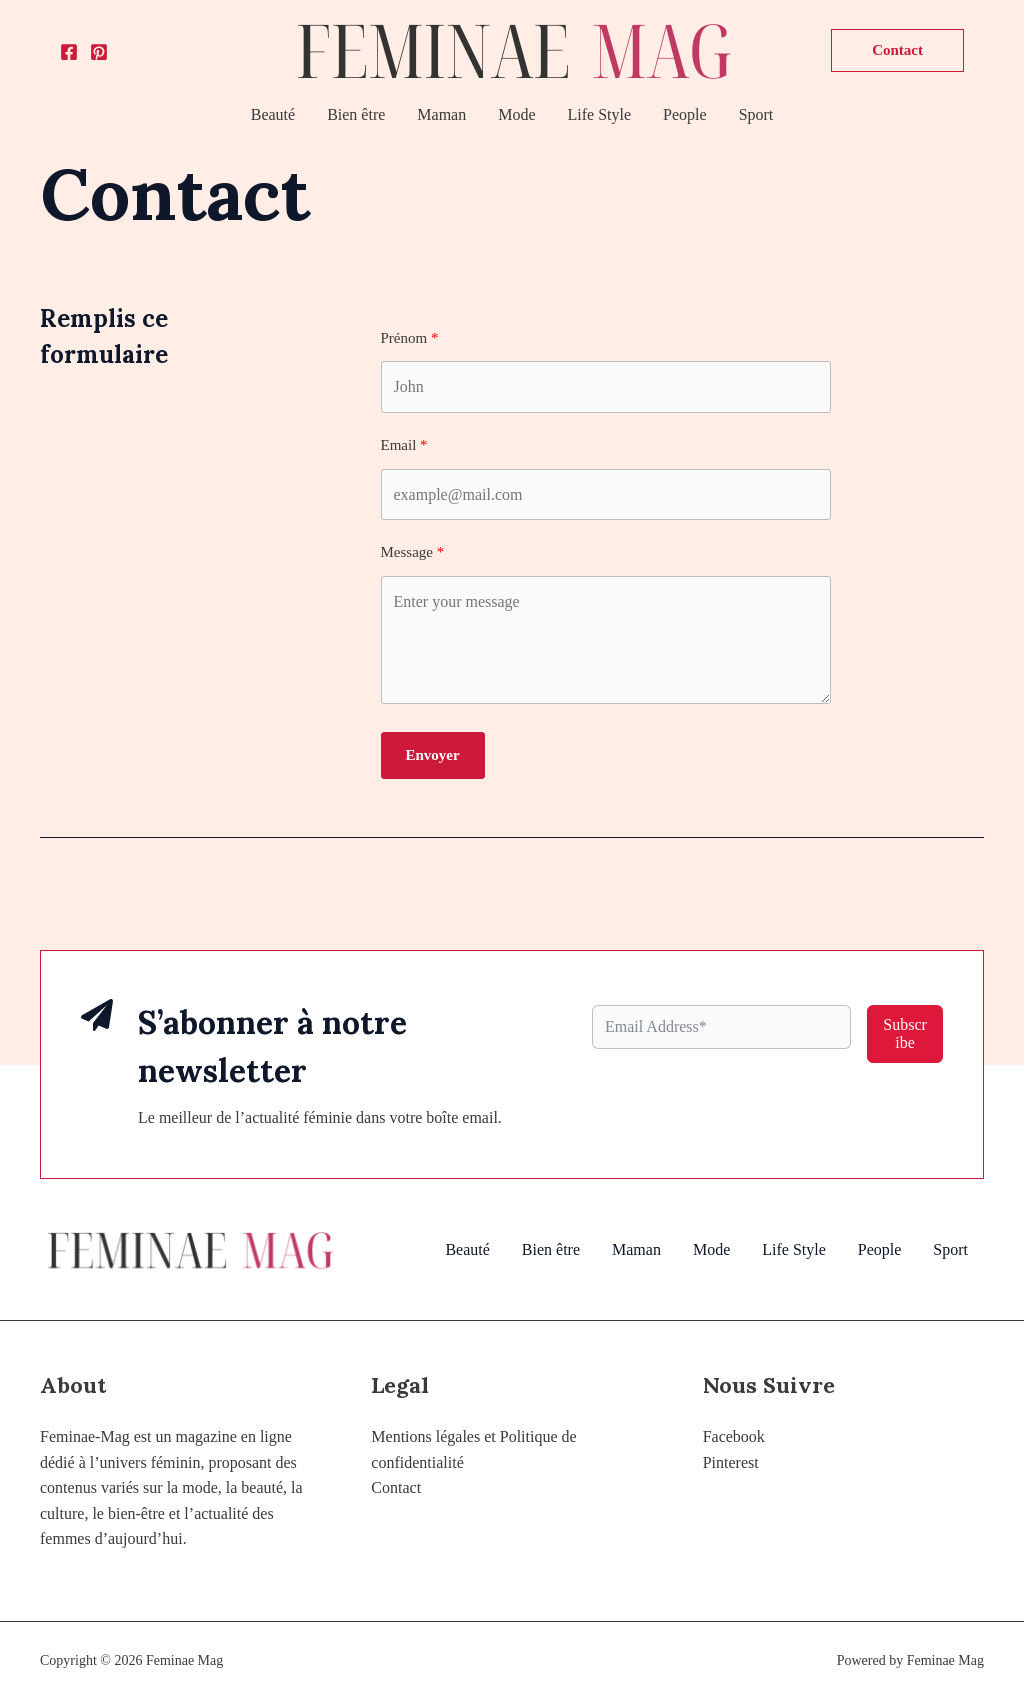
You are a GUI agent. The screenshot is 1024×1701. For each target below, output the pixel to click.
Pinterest (731, 1462)
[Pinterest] (99, 52)
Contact (396, 1487)
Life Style (600, 114)
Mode (516, 114)
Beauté (273, 114)
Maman (441, 114)
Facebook (734, 1436)
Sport (756, 114)
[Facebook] (69, 52)
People (685, 114)
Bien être (356, 114)
